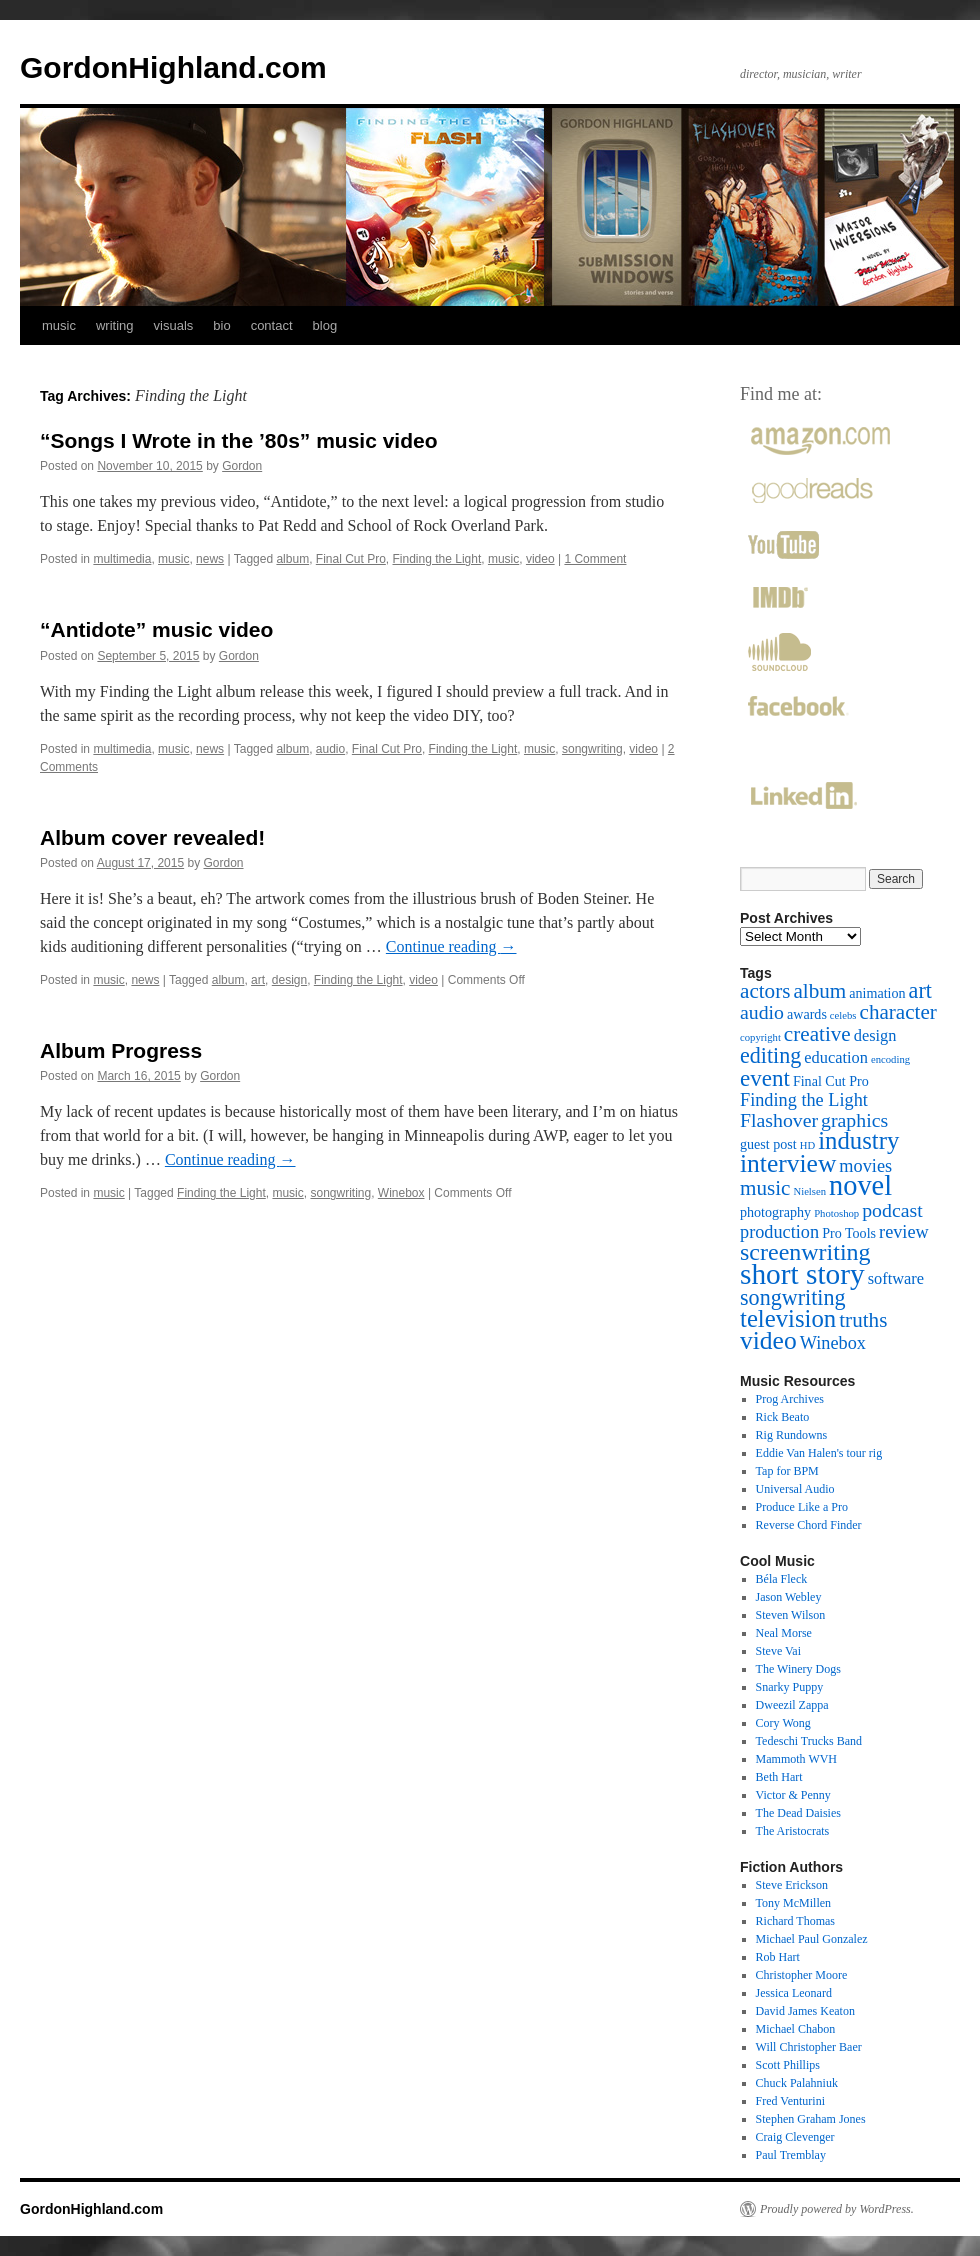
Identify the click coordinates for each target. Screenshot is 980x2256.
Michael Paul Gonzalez (812, 1939)
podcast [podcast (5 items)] (892, 1210)
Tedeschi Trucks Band (809, 1741)
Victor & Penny (793, 1795)
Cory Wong (783, 1723)
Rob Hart (778, 1957)
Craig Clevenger (795, 2137)
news (210, 559)
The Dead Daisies (798, 1813)
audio (330, 749)
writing (115, 325)
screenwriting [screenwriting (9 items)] (805, 1252)
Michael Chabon (796, 2029)
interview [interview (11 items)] (788, 1163)
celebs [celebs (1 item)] (843, 1015)
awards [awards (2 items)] (807, 1014)
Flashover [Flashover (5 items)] (779, 1120)
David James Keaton (805, 2011)
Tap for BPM (787, 1471)
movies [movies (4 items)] (865, 1166)
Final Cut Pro (351, 559)
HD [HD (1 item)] (807, 1145)
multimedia (122, 559)
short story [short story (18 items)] (802, 1274)
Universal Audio (795, 1489)
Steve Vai (778, 1651)
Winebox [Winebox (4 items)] (833, 1343)
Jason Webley (789, 1597)
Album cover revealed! (152, 837)
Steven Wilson (791, 1615)
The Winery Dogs (798, 1669)
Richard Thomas (795, 1921)
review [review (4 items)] (904, 1232)
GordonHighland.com (173, 67)
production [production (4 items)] (779, 1232)
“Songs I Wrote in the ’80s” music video (239, 440)
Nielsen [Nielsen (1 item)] (809, 1191)
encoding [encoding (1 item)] (890, 1059)
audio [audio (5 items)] (762, 1012)
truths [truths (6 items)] (863, 1320)
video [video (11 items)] (768, 1340)
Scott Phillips (788, 2065)
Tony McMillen (794, 1903)
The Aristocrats (793, 1831)
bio (221, 325)
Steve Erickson (792, 1885)
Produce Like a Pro (802, 1507)
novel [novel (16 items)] (860, 1185)
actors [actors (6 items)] (765, 991)
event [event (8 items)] (765, 1078)
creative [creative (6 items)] (817, 1034)
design (289, 980)
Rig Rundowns (792, 1435)
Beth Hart (779, 1777)
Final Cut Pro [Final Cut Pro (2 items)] (831, 1081)
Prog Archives (790, 1399)
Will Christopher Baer (809, 2047)
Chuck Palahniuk (797, 2083)
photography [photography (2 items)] (775, 1212)
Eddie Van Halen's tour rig (819, 1453)
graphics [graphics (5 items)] (854, 1120)
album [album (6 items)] (819, 991)
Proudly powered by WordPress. (837, 2209)
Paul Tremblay (791, 2155)
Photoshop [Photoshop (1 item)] (836, 1213)
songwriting (592, 749)
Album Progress (121, 1050)
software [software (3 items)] (896, 1278)
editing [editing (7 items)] (770, 1055)
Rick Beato (783, 1417)
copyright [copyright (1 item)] (760, 1037)
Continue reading (451, 946)
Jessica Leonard (794, 1993)
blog (325, 325)
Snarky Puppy (790, 1687)
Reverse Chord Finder (809, 1525)
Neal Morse (784, 1633)
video (540, 559)
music (59, 325)
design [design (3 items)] (875, 1035)
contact (272, 325)
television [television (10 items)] (788, 1318)
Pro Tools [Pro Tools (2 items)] (849, 1233)
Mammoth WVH (796, 1759)
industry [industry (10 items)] (858, 1140)
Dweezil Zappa (792, 1705)
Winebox (401, 1193)
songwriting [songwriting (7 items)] (793, 1297)
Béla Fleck (782, 1579)
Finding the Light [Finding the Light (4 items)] (804, 1100)
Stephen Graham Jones (811, 2119)
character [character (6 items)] (898, 1012)
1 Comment (595, 559)
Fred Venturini (790, 2101)
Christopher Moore (802, 1975)
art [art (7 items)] (920, 990)
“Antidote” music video (156, 629)
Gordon (242, 466)
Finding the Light (437, 559)
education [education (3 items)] (836, 1057)
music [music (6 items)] (765, 1188)
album (292, 559)
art (258, 980)
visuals (174, 325)
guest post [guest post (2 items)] (768, 1144)
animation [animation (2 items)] (877, 993)
